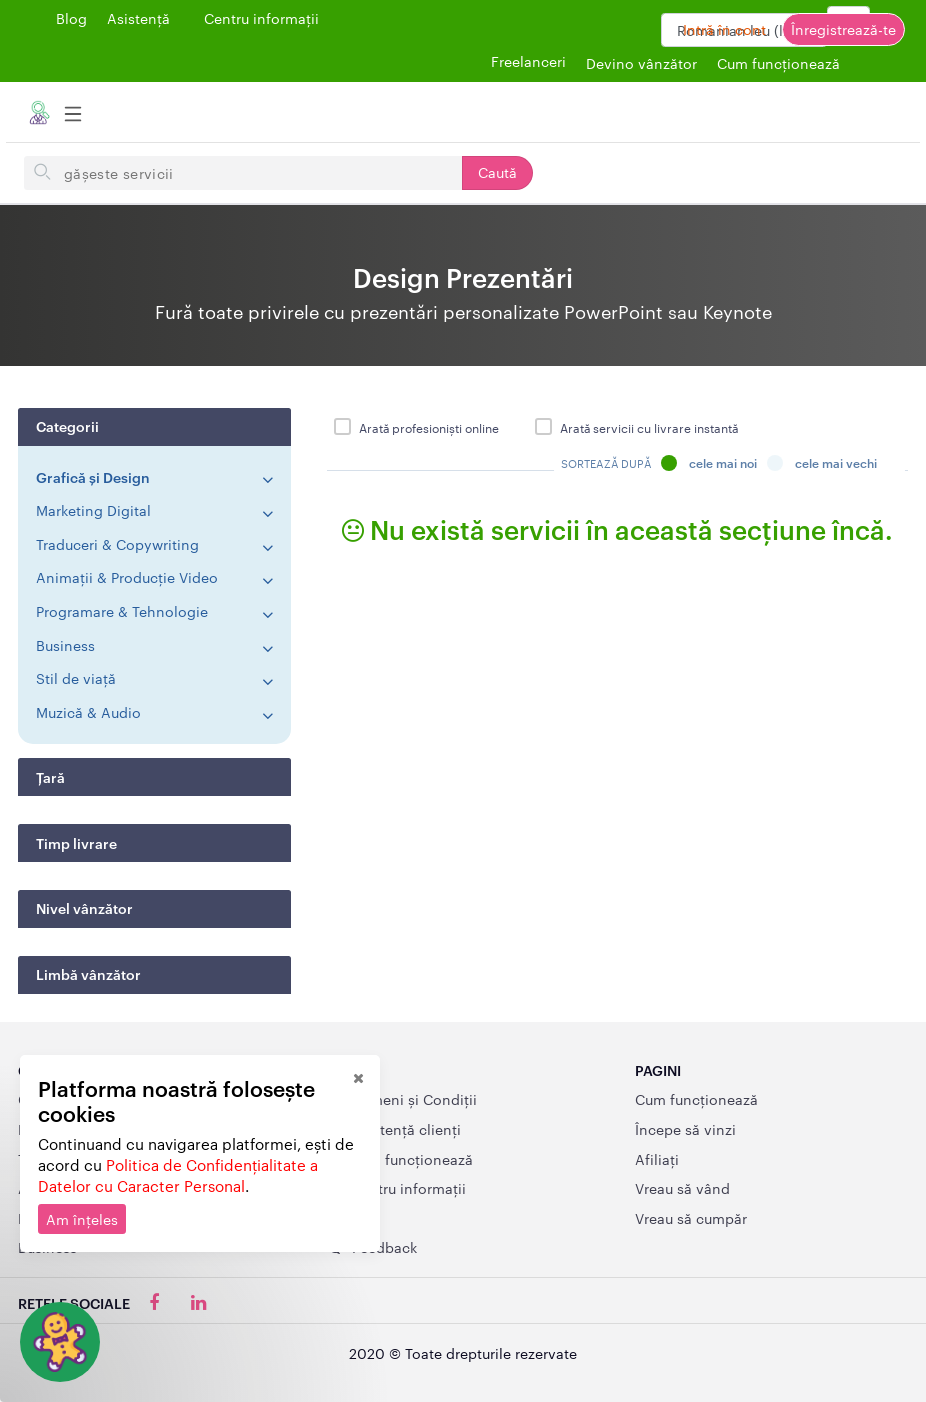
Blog (71, 18)
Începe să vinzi (685, 1129)
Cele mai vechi (822, 463)
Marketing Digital (93, 510)
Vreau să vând (682, 1188)
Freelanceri (528, 61)
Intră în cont (724, 29)
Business (65, 645)
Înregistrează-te (843, 29)
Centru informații (261, 18)
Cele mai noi (709, 463)
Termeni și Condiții (402, 1099)
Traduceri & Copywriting (117, 544)
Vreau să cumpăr (691, 1218)
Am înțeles (82, 1219)
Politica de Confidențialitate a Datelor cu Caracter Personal (178, 1175)
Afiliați (657, 1159)
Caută (497, 172)
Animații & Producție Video (127, 577)
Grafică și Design (93, 476)
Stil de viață (76, 678)
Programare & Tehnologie (122, 611)
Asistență (138, 18)
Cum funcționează (696, 1099)
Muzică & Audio (88, 712)
